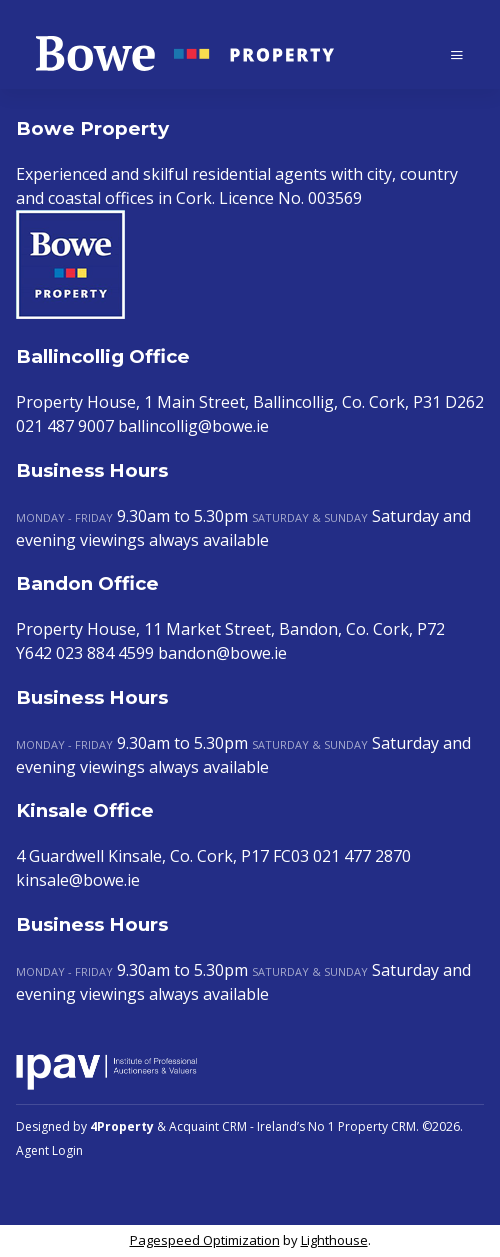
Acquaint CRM (208, 1126)
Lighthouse (334, 1240)
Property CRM (377, 1126)
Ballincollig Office (103, 356)
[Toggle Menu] (457, 54)
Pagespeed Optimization (205, 1240)
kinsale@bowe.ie (78, 880)
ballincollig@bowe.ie (193, 426)
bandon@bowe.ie (222, 653)
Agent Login (49, 1150)
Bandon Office (87, 583)
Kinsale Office (85, 810)
